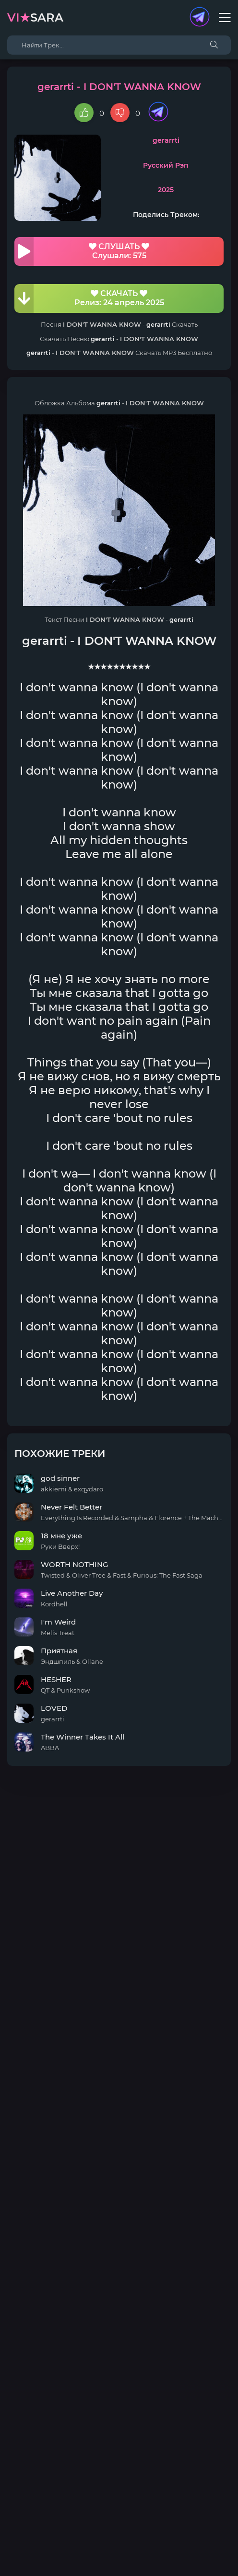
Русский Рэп (166, 165)
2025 (166, 189)
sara (35, 17)
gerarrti (166, 140)
